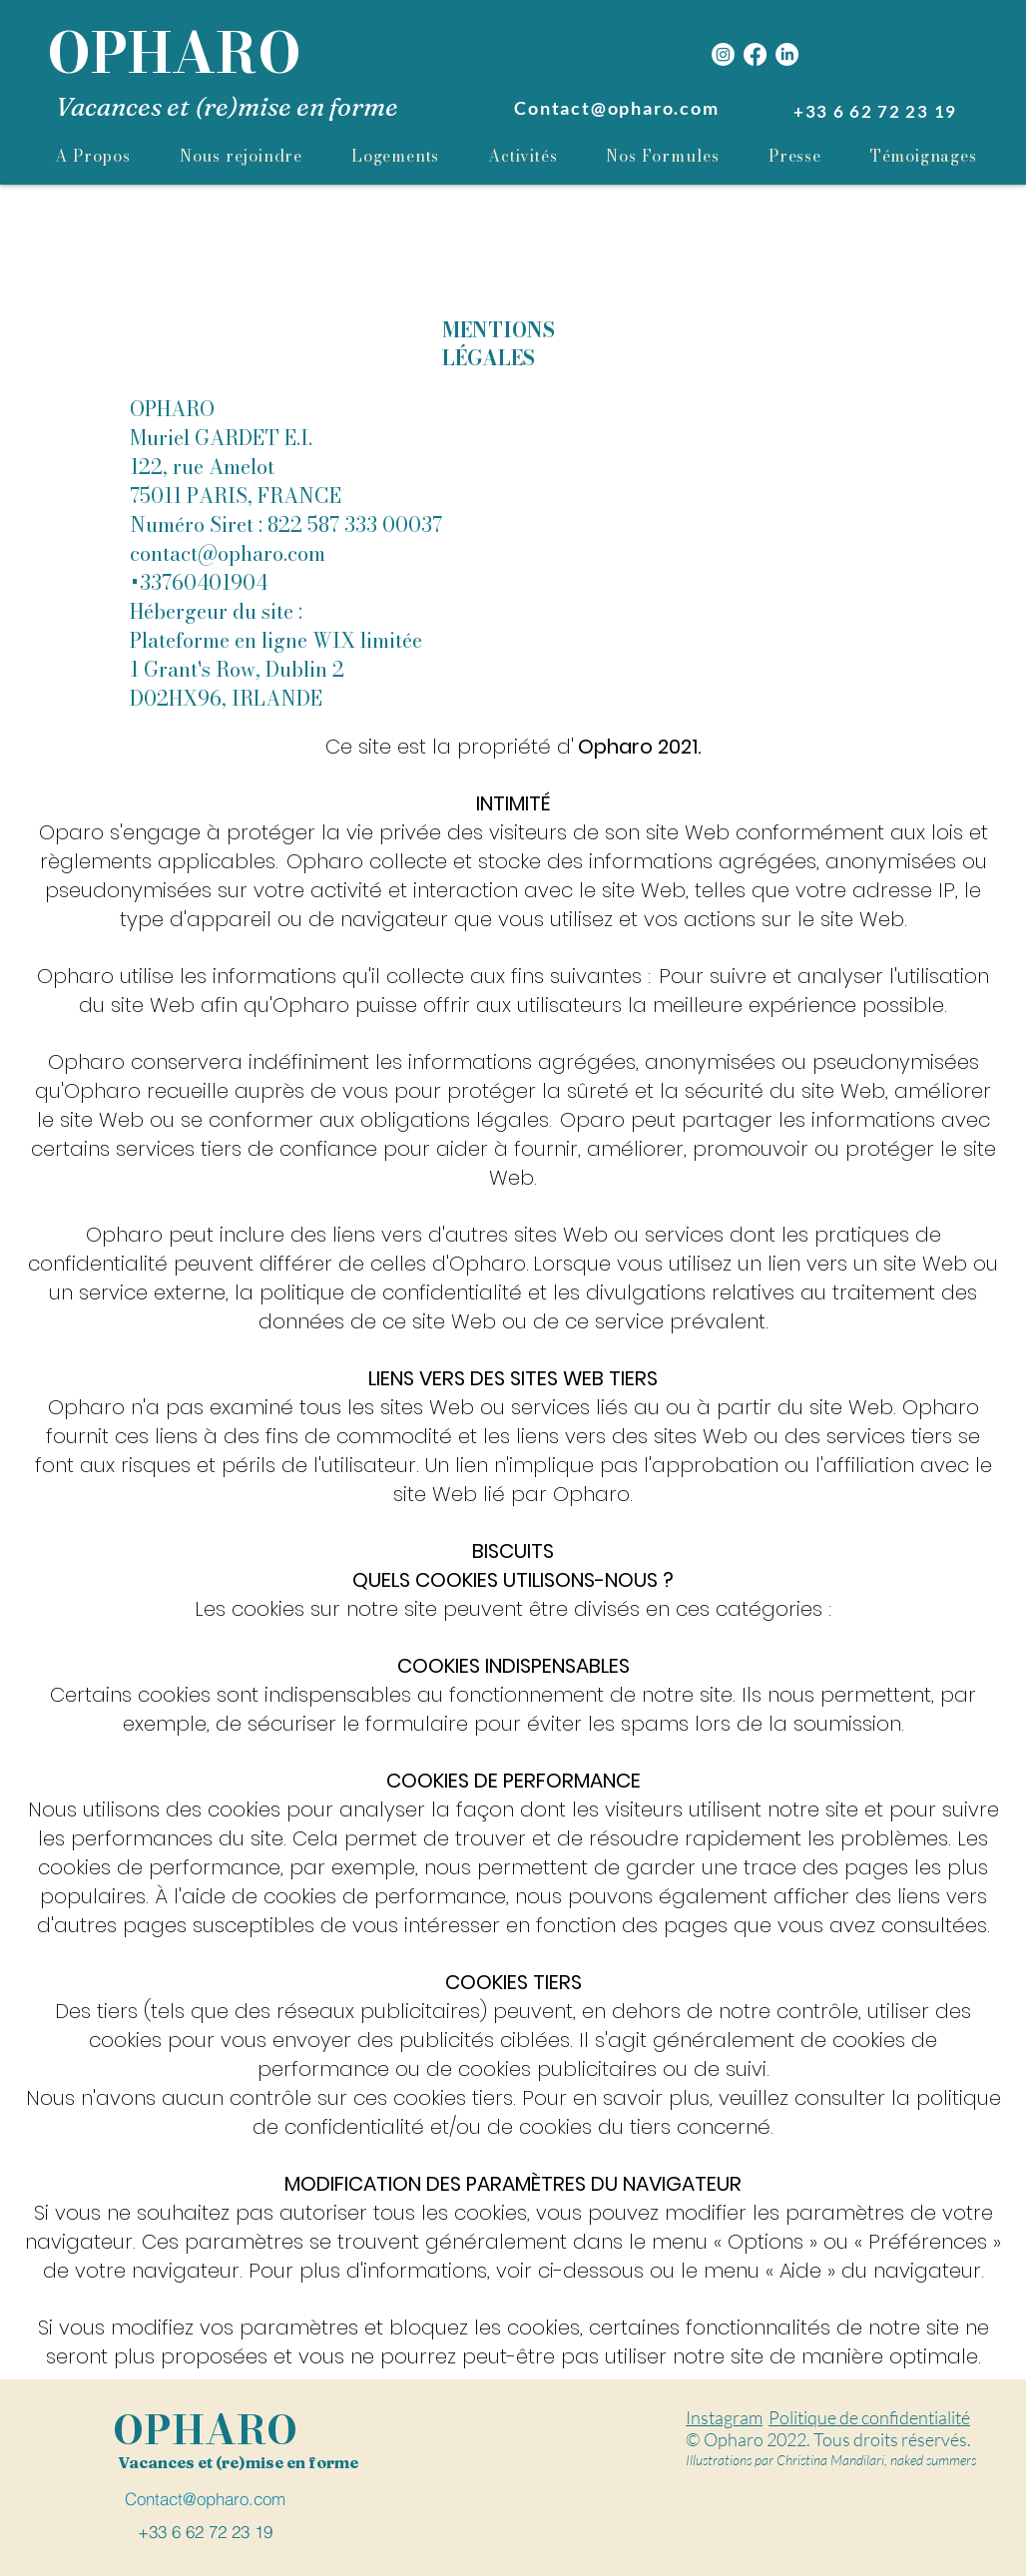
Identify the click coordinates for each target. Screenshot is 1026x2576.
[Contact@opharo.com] (619, 108)
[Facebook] (755, 54)
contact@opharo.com (227, 553)
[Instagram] (723, 54)
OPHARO (174, 53)
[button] (663, 156)
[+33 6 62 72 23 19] (877, 111)
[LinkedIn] (786, 54)
